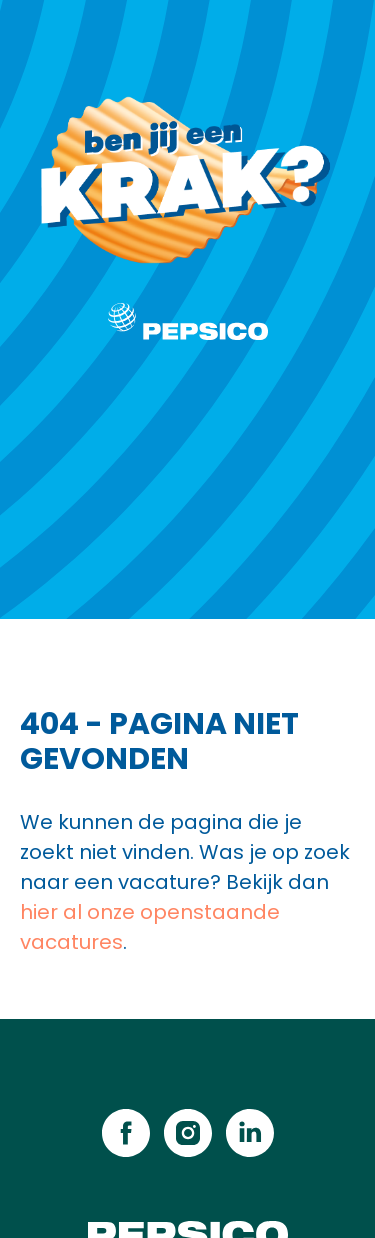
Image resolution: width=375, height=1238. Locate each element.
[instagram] (188, 1133)
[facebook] (126, 1133)
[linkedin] (250, 1133)
